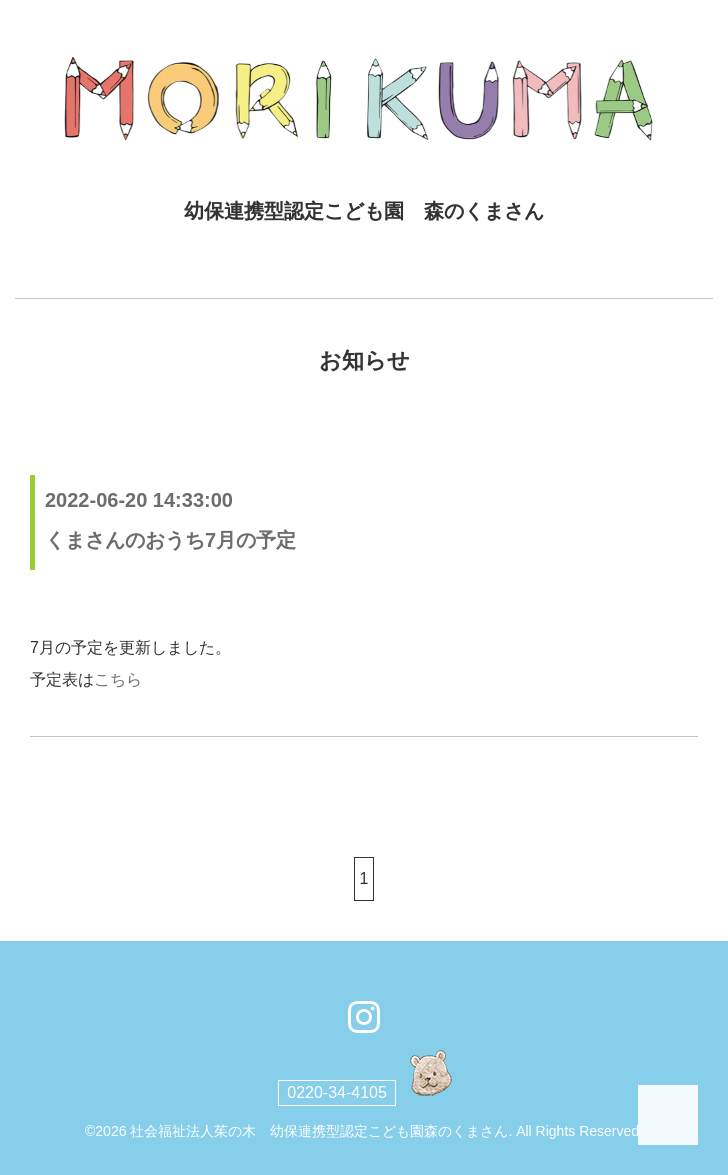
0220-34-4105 (337, 1092)
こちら (118, 679)
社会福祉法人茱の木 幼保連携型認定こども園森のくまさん (319, 1131)
